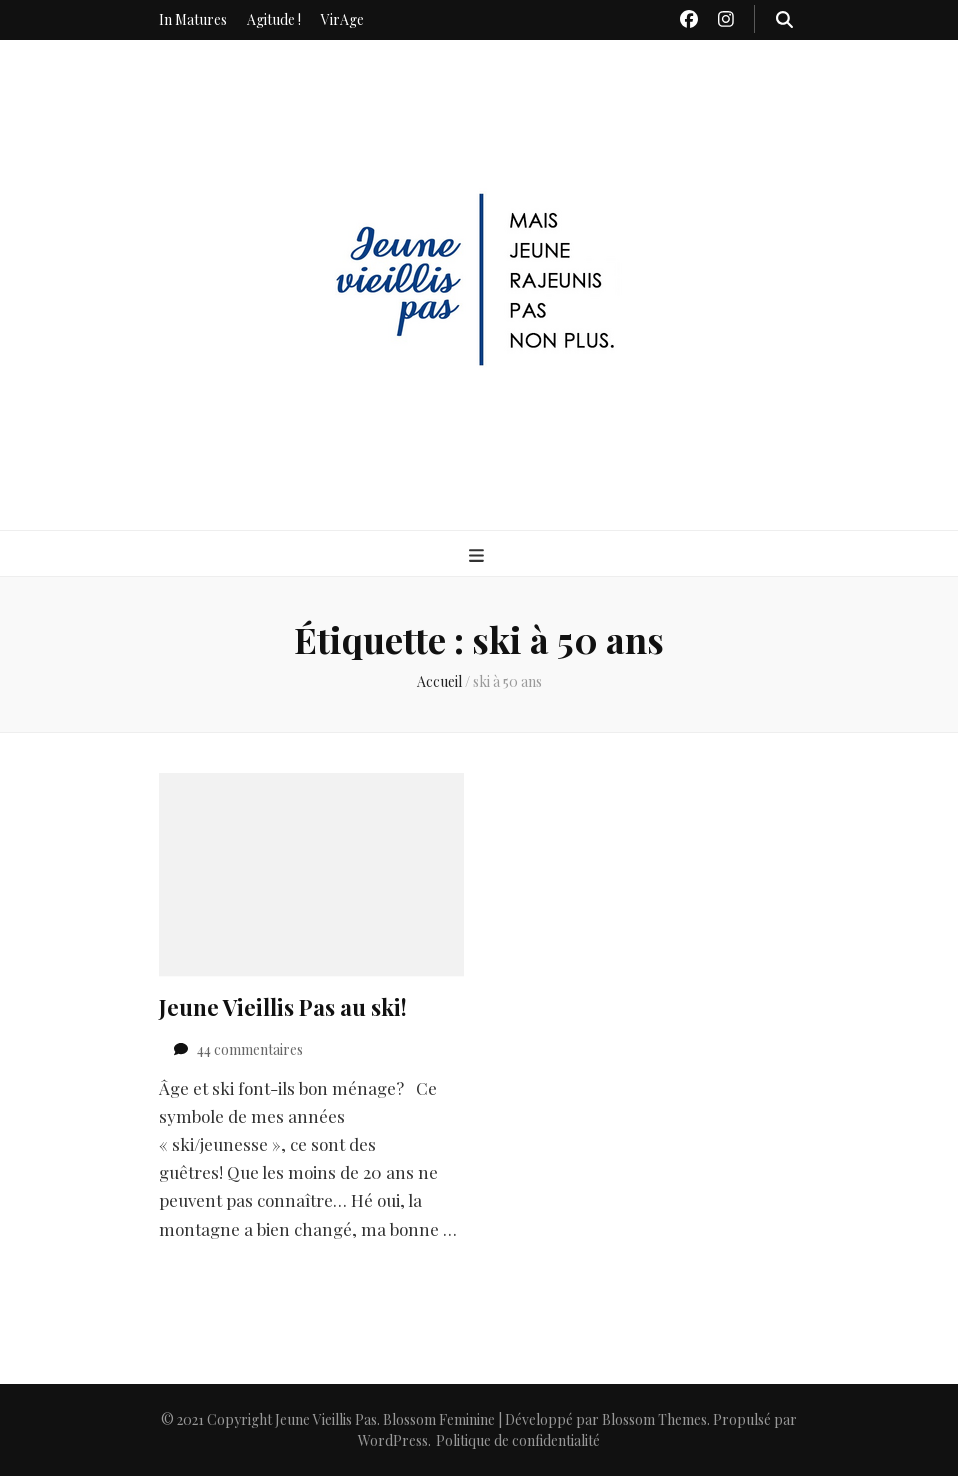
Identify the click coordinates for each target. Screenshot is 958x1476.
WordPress (393, 1440)
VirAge (342, 19)
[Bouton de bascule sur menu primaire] (479, 555)
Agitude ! (274, 19)
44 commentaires (250, 1049)
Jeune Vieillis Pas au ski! (283, 1007)
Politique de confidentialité (518, 1440)
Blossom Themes (654, 1419)
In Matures (193, 19)
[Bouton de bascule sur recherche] (784, 19)
